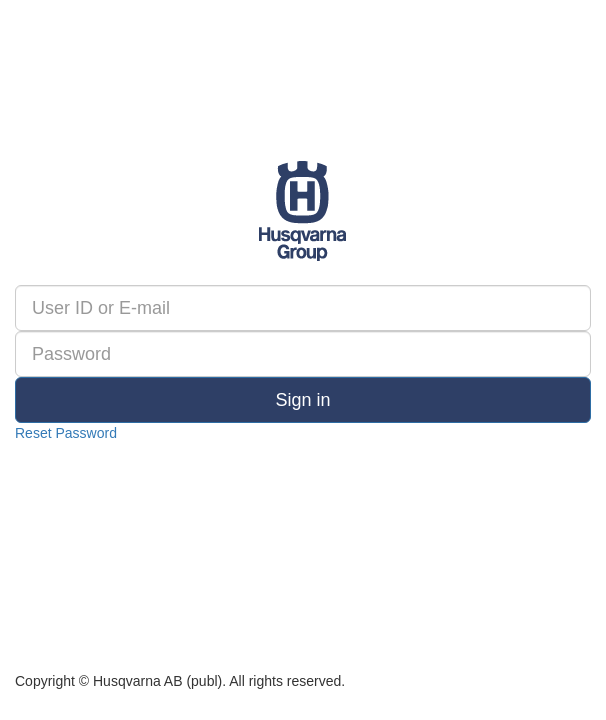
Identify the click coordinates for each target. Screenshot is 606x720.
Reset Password (66, 433)
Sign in (302, 400)
